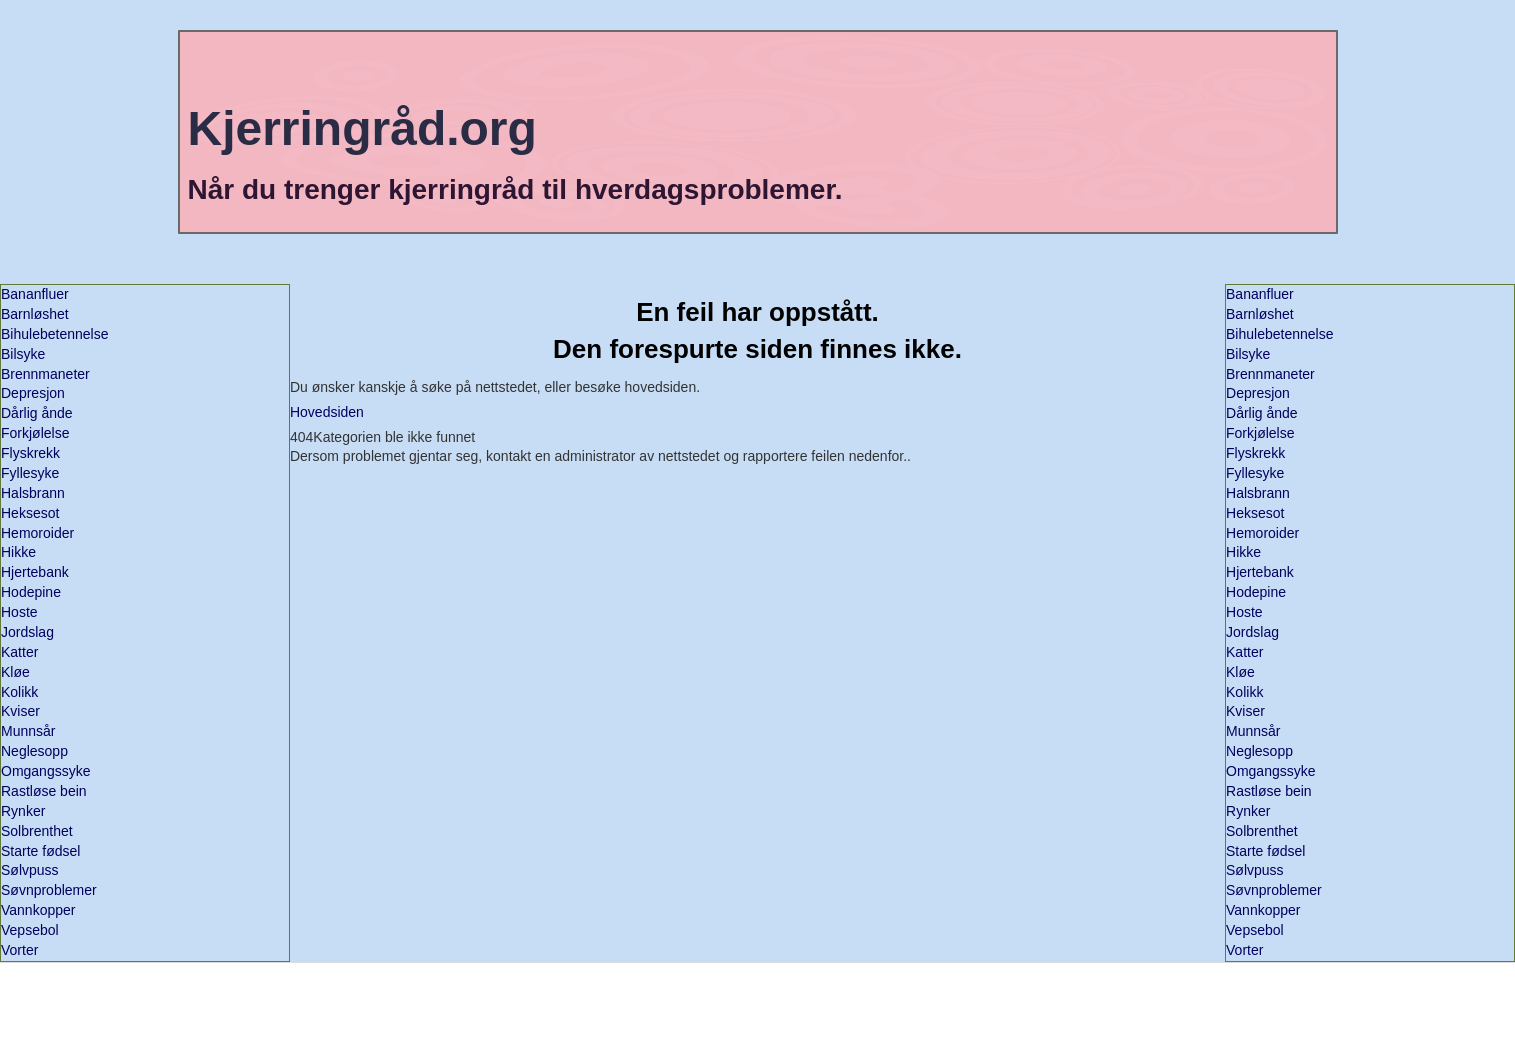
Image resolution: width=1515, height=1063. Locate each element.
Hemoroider (37, 533)
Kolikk (19, 692)
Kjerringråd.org (361, 128)
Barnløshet (35, 314)
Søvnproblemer (49, 890)
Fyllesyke (30, 473)
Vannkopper (38, 910)
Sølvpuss (30, 870)
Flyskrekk (30, 453)
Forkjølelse (35, 433)
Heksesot (30, 513)
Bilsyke (23, 354)
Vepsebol (30, 930)
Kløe (15, 672)
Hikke (18, 552)
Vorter (19, 950)
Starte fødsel (40, 851)
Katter (19, 652)
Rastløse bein (44, 791)
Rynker (23, 811)
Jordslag (27, 632)
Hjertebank (35, 572)
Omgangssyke (45, 771)
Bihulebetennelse (54, 334)
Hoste (19, 612)
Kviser (20, 711)
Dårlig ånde (37, 413)
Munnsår (28, 731)
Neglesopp (34, 751)
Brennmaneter (45, 374)
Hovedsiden (327, 412)
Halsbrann (33, 493)
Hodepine (31, 592)
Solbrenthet (37, 831)
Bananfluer (35, 294)
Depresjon (33, 393)
